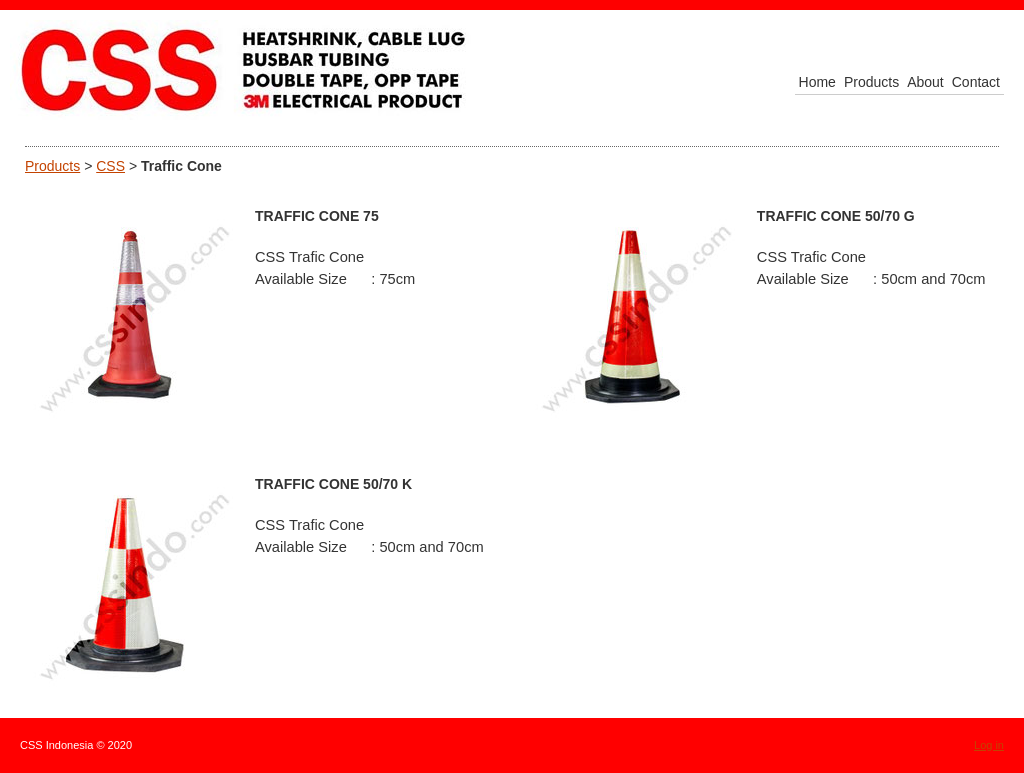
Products (52, 166)
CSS (110, 166)
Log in (989, 745)
